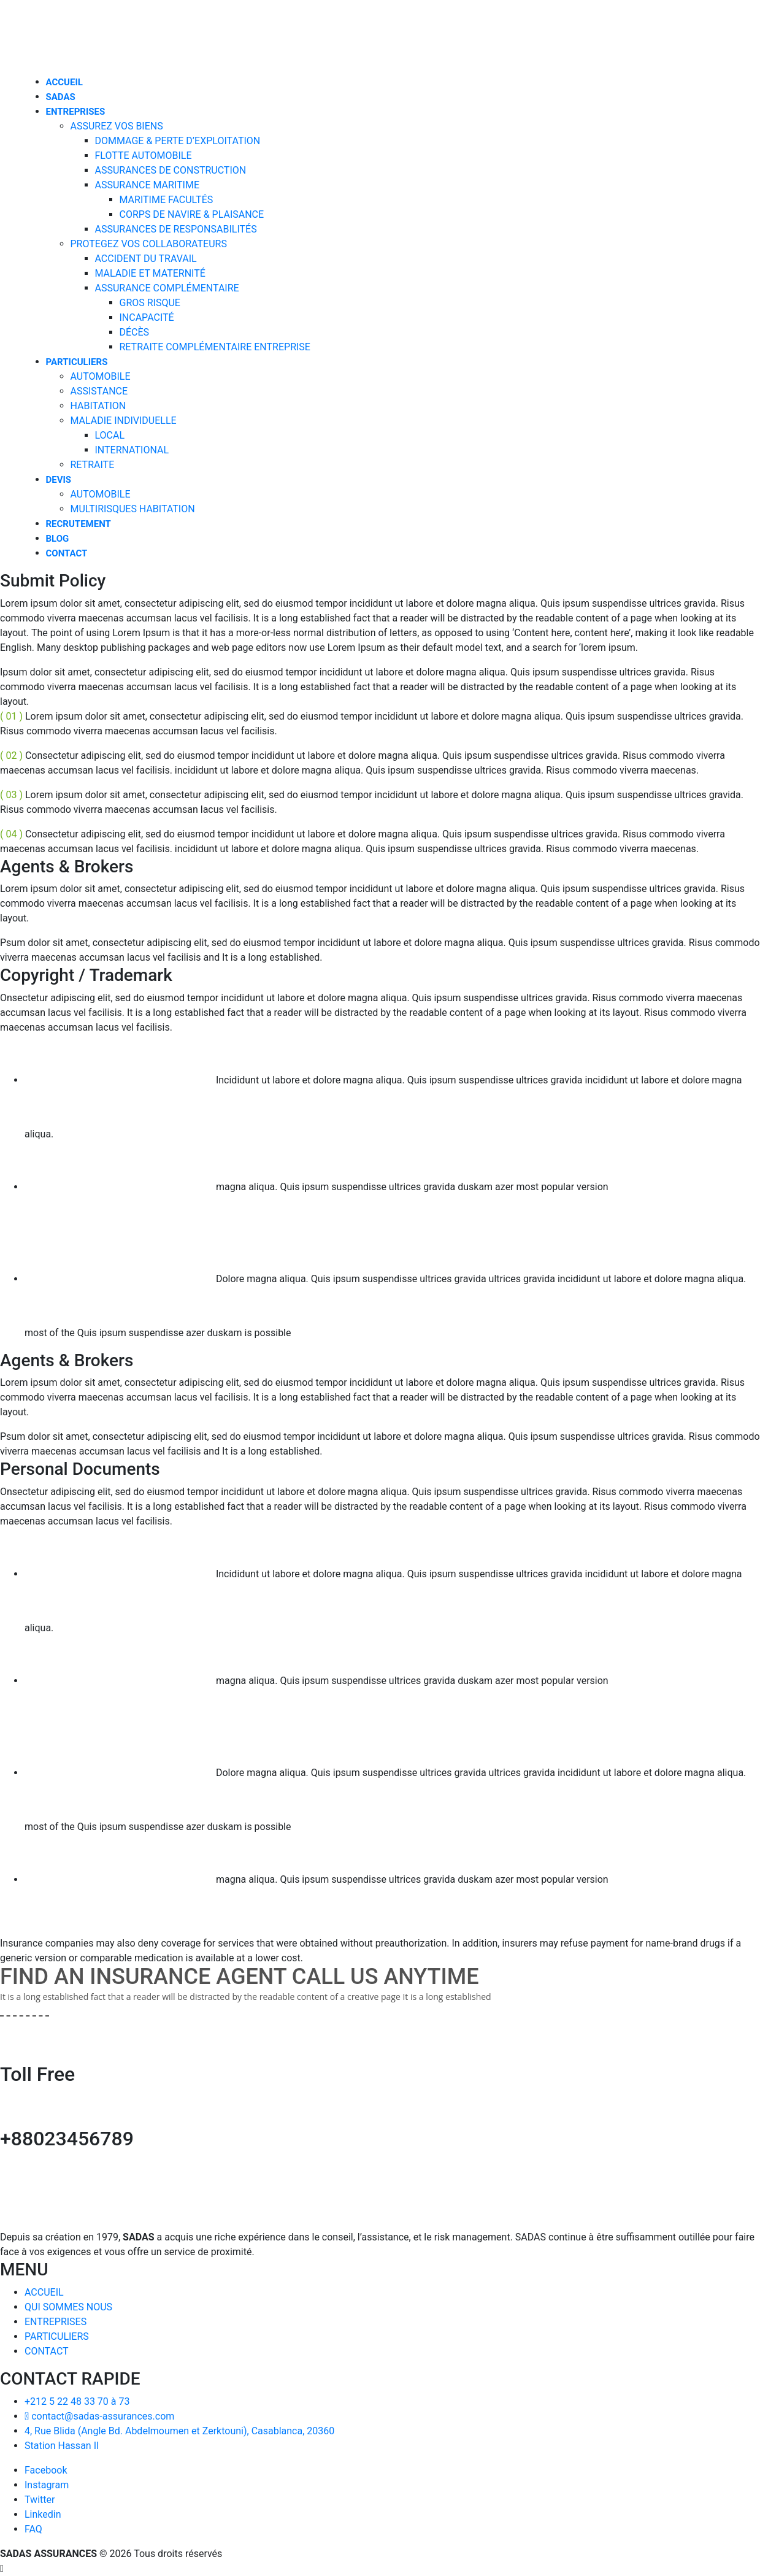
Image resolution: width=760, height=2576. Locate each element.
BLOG (57, 538)
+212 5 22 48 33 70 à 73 (77, 2401)
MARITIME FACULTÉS (166, 200)
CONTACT (67, 553)
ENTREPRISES (76, 111)
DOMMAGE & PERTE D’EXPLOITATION (178, 141)
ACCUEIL (64, 82)
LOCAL (110, 435)
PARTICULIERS (77, 361)
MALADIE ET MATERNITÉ (150, 273)
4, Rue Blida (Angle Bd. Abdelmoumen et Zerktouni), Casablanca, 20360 (179, 2431)
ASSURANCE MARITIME (147, 185)
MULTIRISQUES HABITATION (133, 509)
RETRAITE (93, 465)
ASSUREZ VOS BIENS (117, 126)
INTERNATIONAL (132, 450)
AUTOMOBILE (101, 376)
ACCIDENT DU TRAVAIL (146, 258)
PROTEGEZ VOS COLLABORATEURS (149, 244)
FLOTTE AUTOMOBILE (143, 155)
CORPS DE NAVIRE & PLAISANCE (192, 214)
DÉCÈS (135, 332)
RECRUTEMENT (78, 523)
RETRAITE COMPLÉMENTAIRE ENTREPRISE (215, 347)
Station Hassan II (62, 2445)
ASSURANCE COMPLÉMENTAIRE (167, 288)
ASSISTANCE (99, 391)
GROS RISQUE (150, 303)
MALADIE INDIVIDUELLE (124, 420)
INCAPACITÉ (147, 317)
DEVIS (59, 479)
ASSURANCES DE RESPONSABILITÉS (176, 229)
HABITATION (98, 406)
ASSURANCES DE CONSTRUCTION (171, 170)
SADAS (60, 96)
